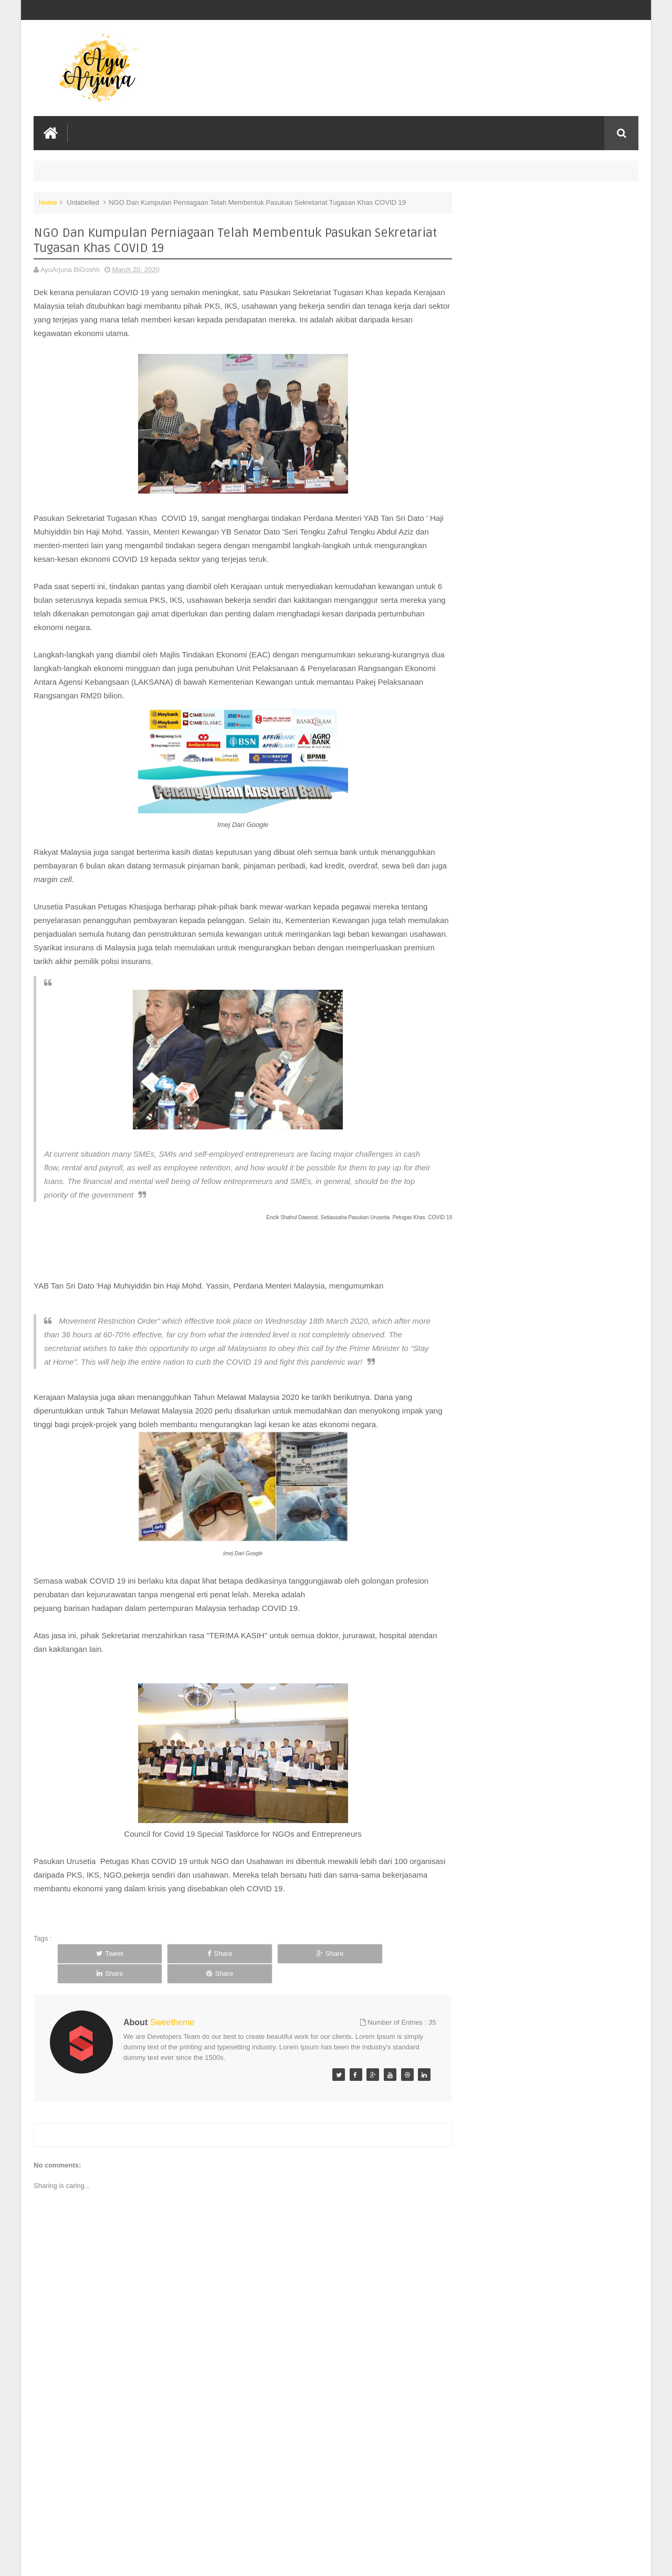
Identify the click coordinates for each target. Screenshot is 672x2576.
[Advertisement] (233, 2488)
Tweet (93, 1967)
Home (48, 201)
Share (168, 1967)
